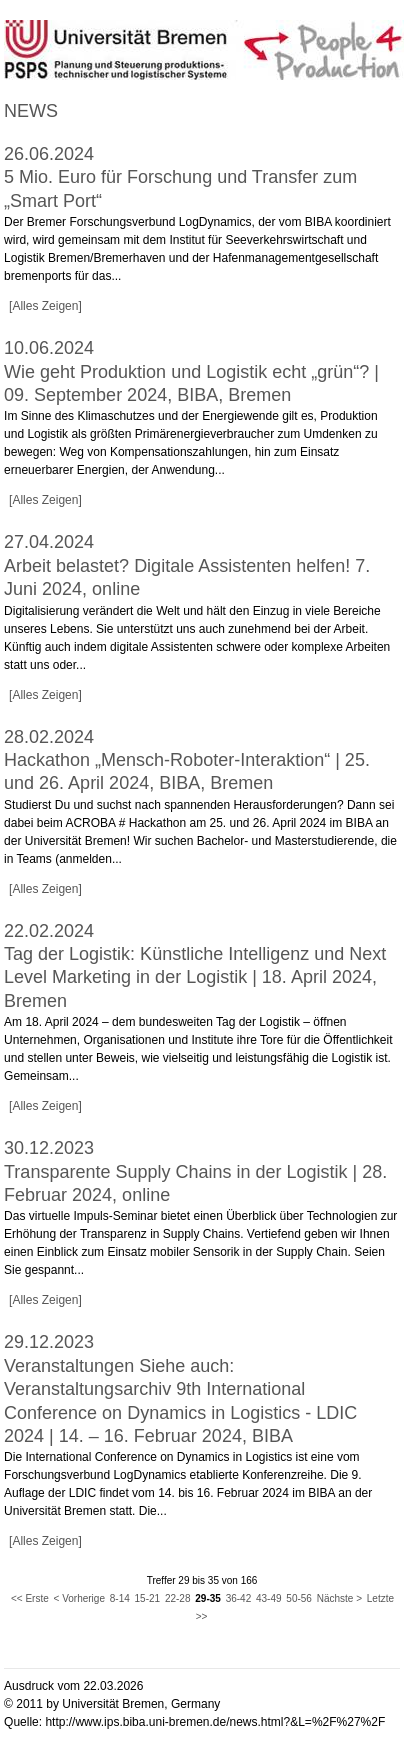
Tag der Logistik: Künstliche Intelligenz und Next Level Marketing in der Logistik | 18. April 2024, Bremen (195, 977)
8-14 (120, 1598)
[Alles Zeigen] (45, 306)
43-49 (269, 1598)
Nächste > (339, 1598)
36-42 (239, 1598)
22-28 (178, 1598)
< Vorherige (79, 1598)
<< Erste (30, 1598)
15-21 (148, 1598)
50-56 (299, 1598)
